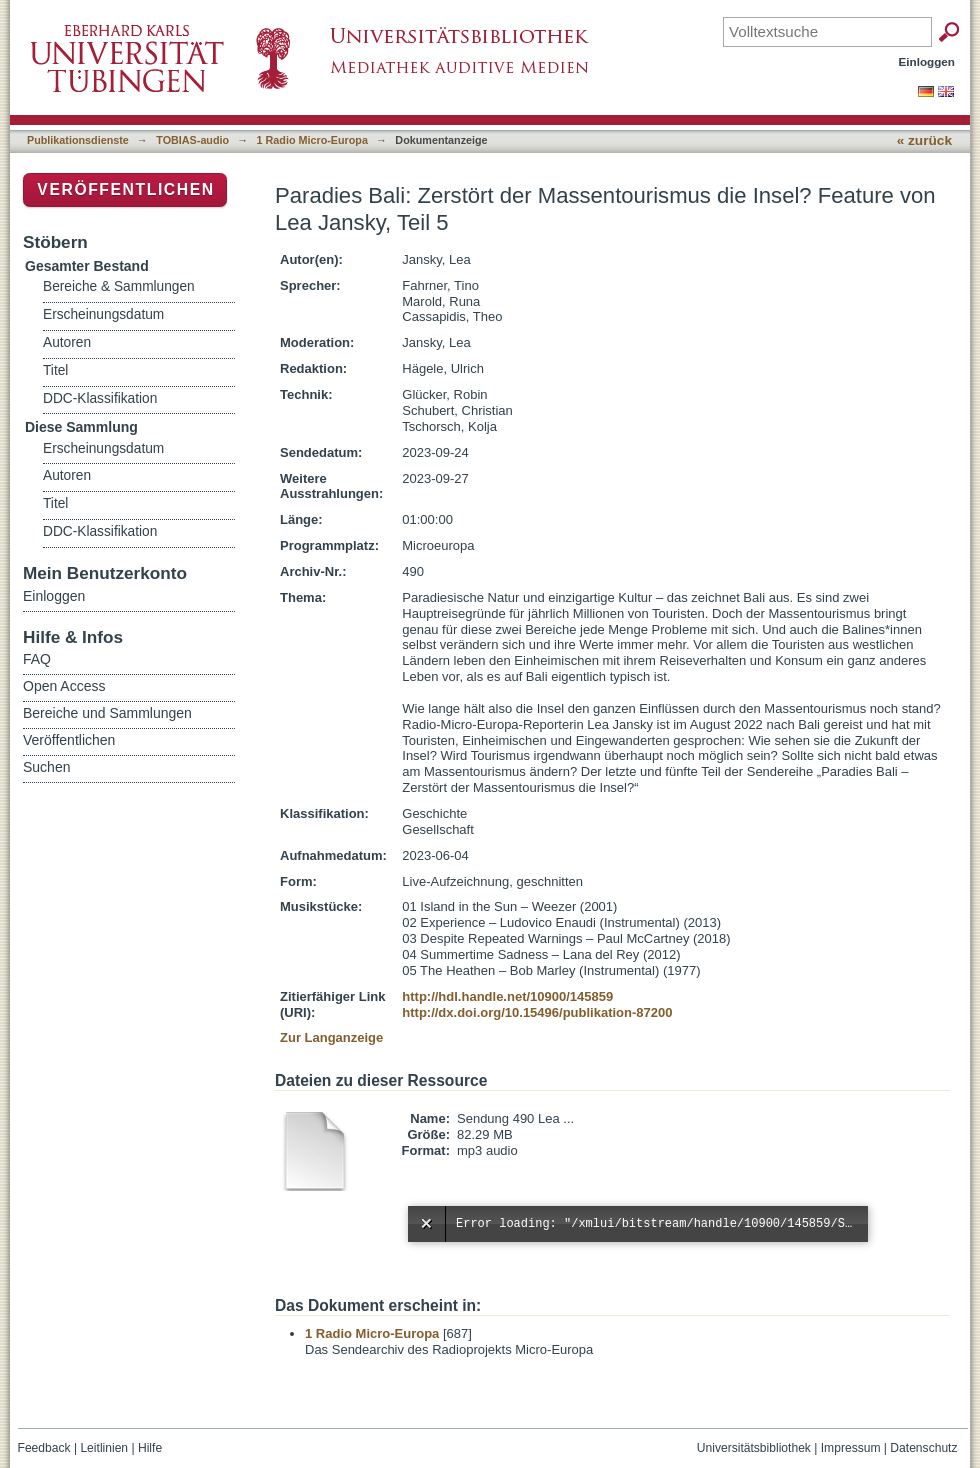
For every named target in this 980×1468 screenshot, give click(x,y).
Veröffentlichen (125, 189)
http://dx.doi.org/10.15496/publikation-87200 (537, 1012)
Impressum (851, 1448)
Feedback (44, 1448)
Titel (55, 370)
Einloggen (927, 61)
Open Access (64, 686)
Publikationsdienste (78, 140)
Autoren (67, 342)
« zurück (924, 140)
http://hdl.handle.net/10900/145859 (507, 996)
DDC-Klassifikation (100, 398)
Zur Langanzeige (331, 1037)
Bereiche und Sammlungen (107, 713)
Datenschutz (923, 1448)
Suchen (46, 767)
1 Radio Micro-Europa (312, 140)
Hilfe (150, 1448)
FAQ (37, 659)
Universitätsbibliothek (754, 1448)
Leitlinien (104, 1448)
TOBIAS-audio (192, 140)
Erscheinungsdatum (103, 314)
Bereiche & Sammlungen (119, 286)
